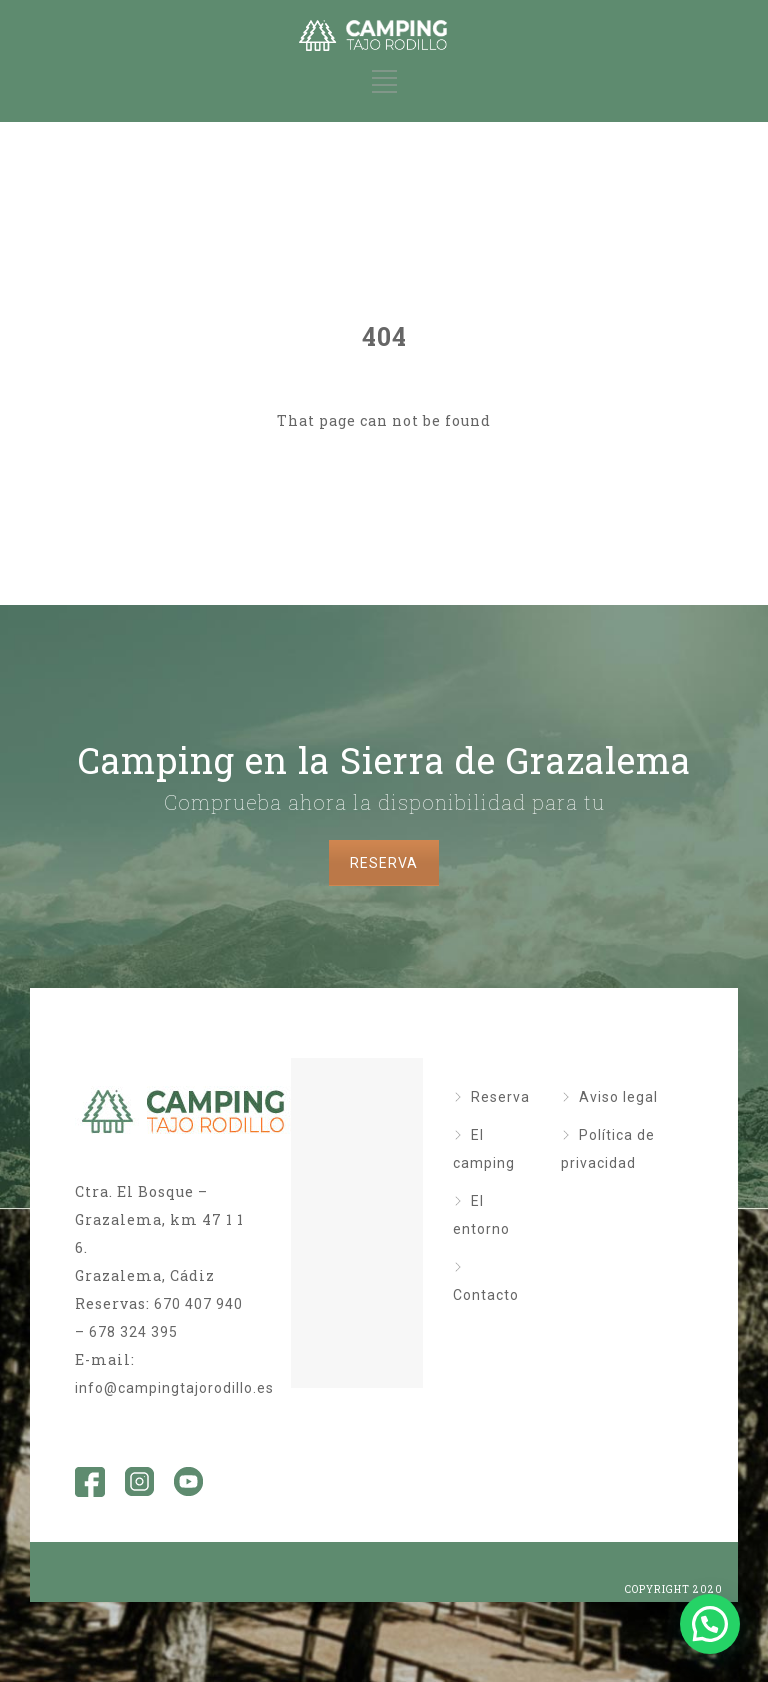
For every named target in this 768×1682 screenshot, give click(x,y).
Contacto (486, 1295)
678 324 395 (133, 1332)
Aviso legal (618, 1097)
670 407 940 (198, 1304)
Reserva (500, 1097)
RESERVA (384, 863)
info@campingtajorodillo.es (174, 1388)
